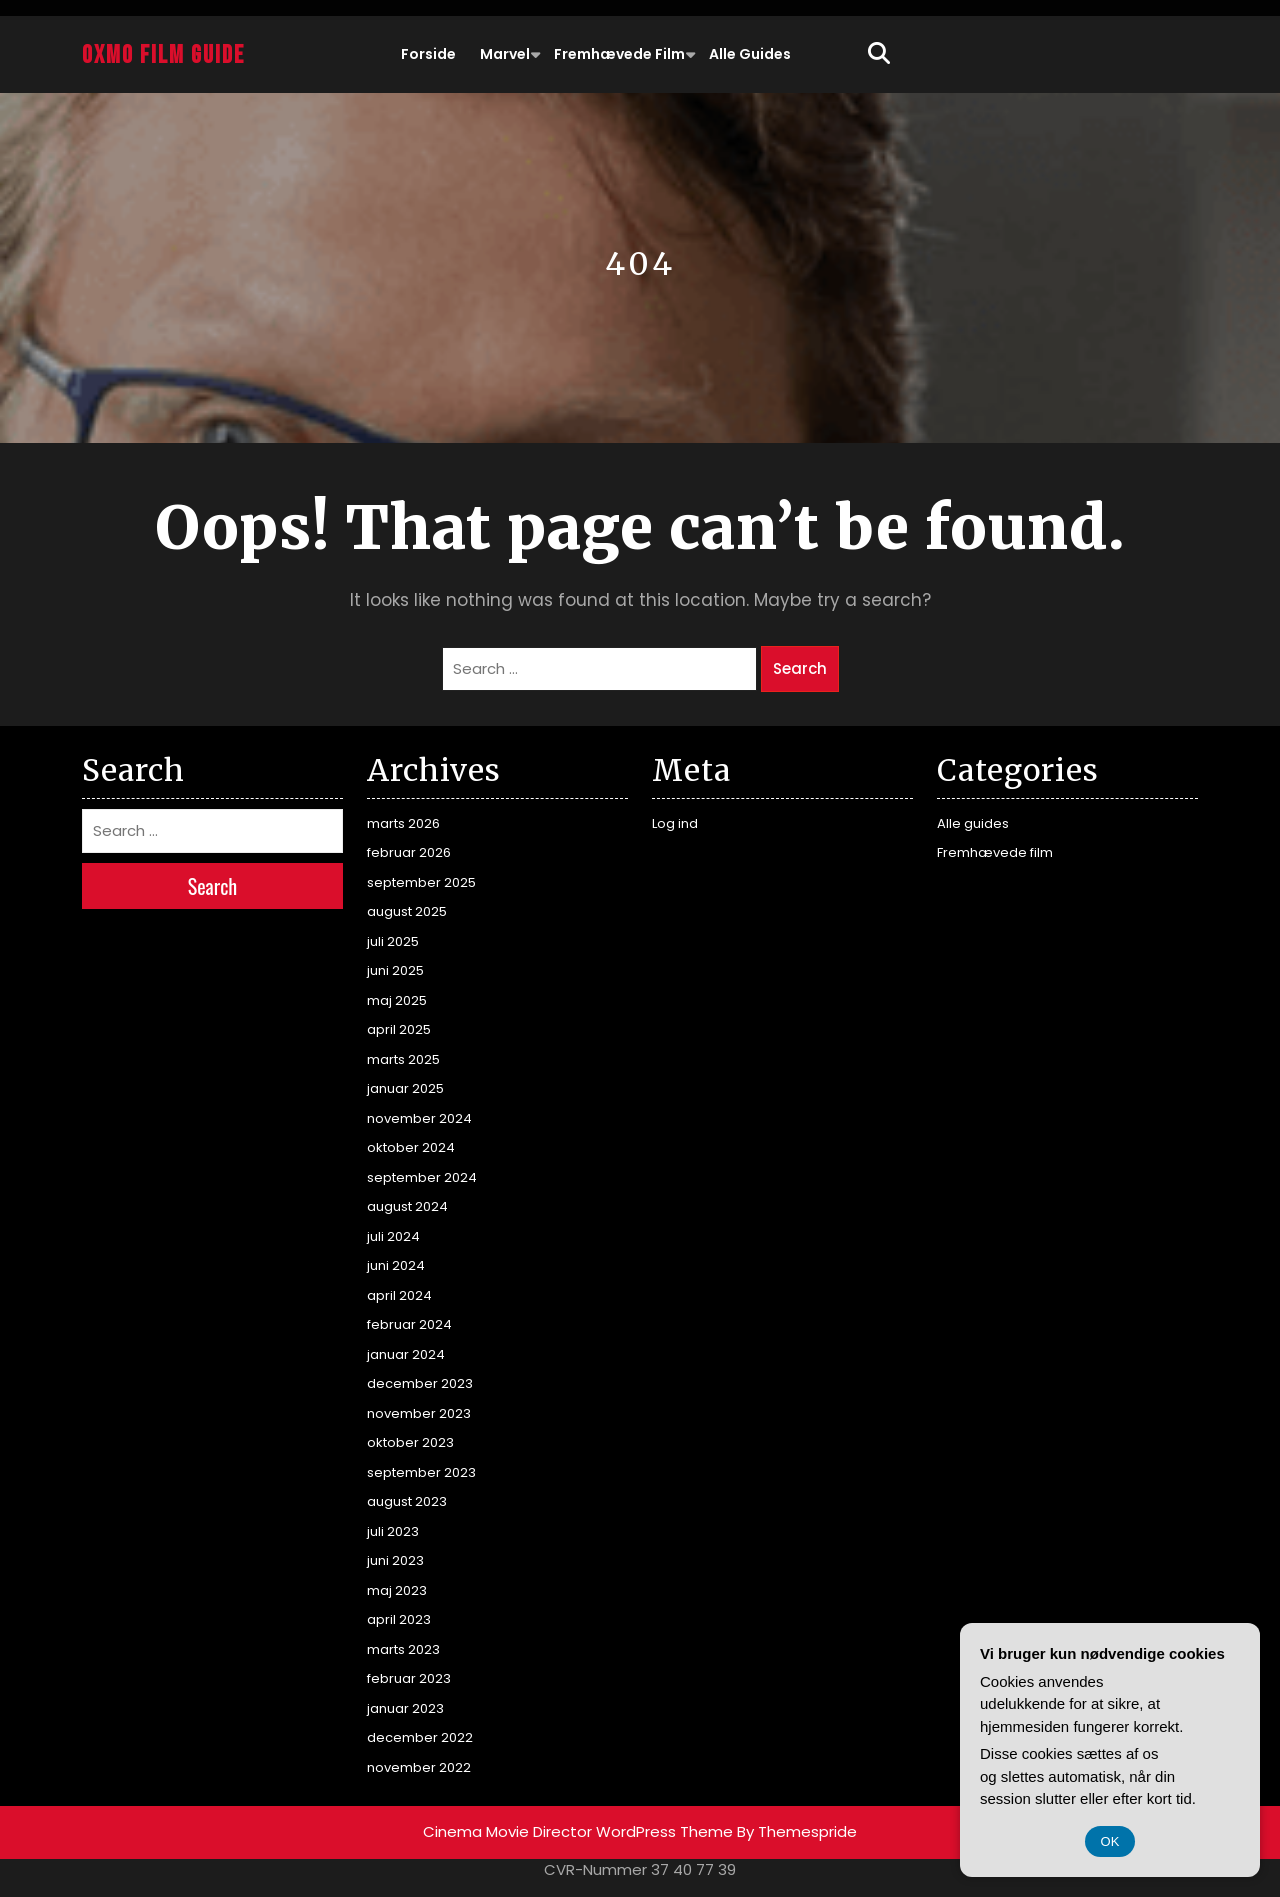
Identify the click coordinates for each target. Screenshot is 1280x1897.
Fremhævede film (619, 54)
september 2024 (422, 1177)
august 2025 (407, 911)
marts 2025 (403, 1059)
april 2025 (399, 1029)
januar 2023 (405, 1708)
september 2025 (421, 882)
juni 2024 (396, 1265)
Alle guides (750, 54)
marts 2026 (403, 823)
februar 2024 (409, 1324)
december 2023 (420, 1383)
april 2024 (399, 1295)
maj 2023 (397, 1590)
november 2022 (419, 1767)
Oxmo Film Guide (163, 55)
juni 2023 (395, 1560)
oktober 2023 (410, 1442)
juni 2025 (395, 970)
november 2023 (419, 1413)
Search (800, 668)
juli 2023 (393, 1531)
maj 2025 (397, 1000)
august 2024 (407, 1206)
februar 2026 (409, 852)
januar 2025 (405, 1088)
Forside (428, 54)
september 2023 (421, 1472)
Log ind (675, 823)
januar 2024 (406, 1354)
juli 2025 (393, 941)
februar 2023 (409, 1678)
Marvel (505, 54)
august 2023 (407, 1501)
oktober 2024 (411, 1147)
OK (1110, 1841)
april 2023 (399, 1619)
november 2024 (419, 1118)
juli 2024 (393, 1236)
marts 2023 (403, 1649)
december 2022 (420, 1737)
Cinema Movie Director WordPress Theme (578, 1831)
